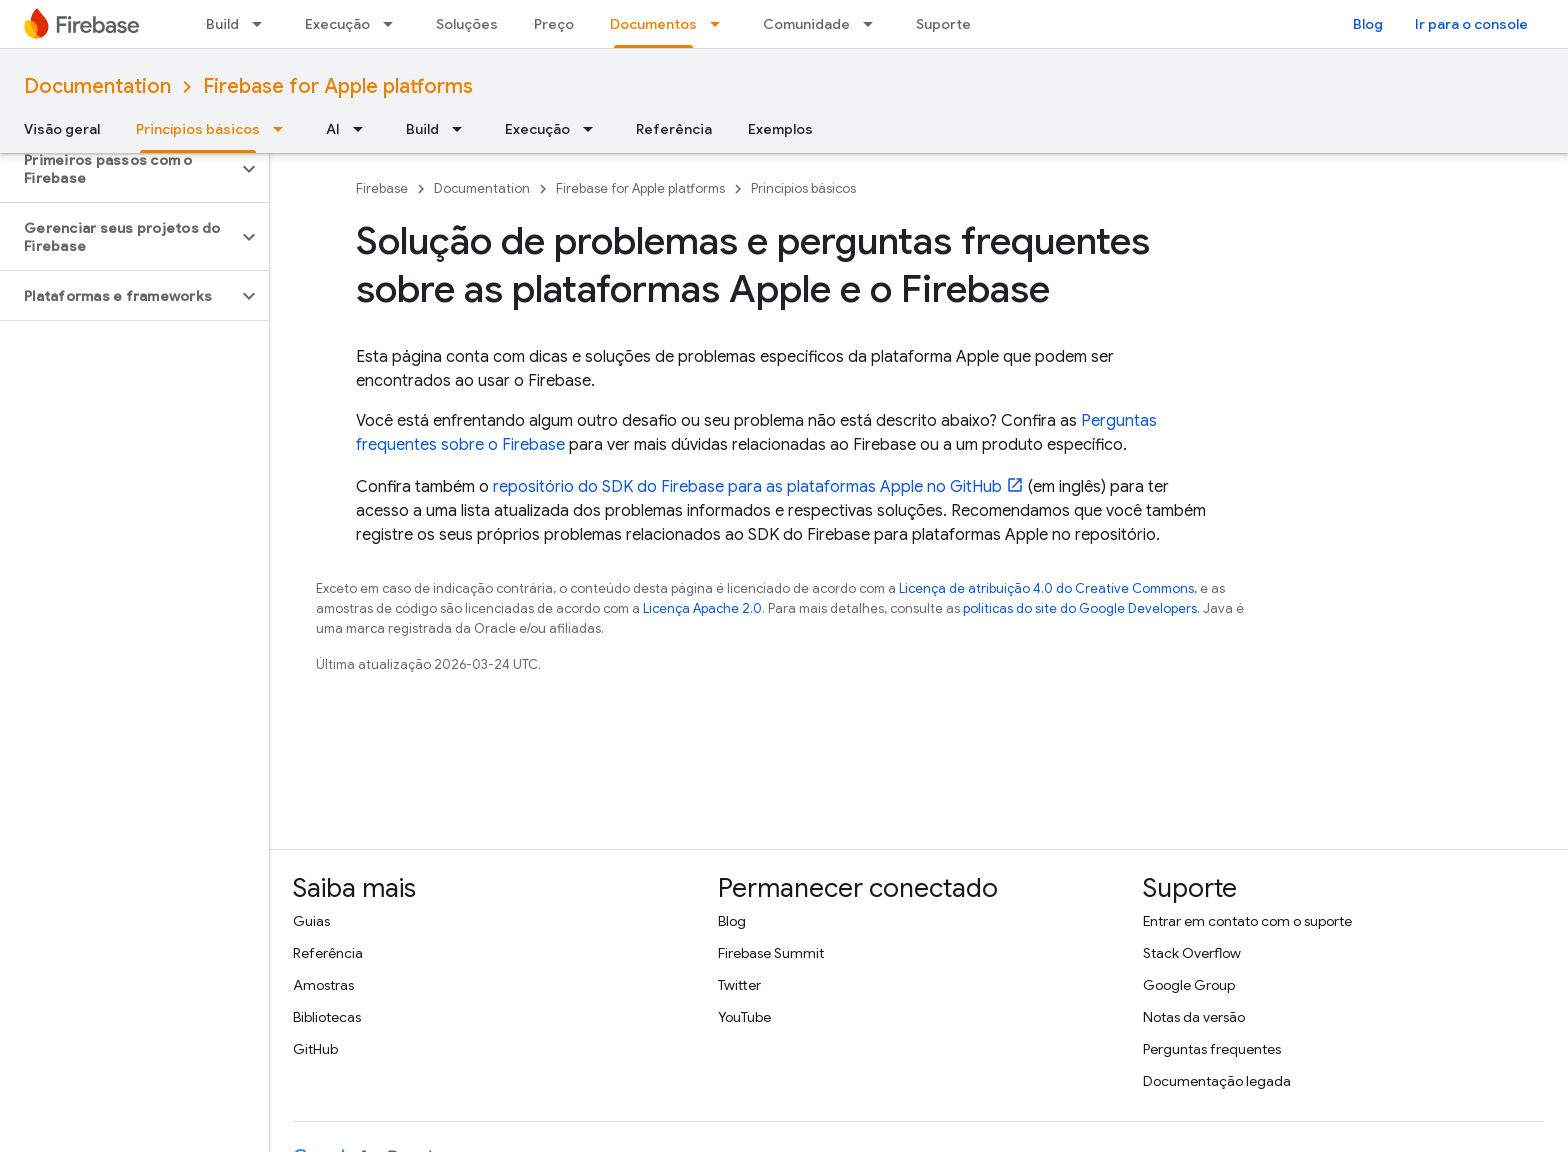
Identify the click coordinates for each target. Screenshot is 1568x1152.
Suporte (943, 24)
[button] (118, 169)
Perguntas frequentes (1212, 1049)
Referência (674, 129)
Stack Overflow (1192, 953)
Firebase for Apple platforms (338, 86)
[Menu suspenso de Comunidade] (874, 24)
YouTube (744, 1017)
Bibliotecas (327, 1017)
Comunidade (806, 24)
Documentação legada (1217, 1081)
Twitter (739, 985)
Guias (311, 921)
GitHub (315, 1049)
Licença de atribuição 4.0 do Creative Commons (1046, 588)
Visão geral (62, 129)
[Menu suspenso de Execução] (394, 24)
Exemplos (780, 129)
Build (222, 24)
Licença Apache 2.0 (702, 608)
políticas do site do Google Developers (1080, 608)
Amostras (323, 985)
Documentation (97, 86)
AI (333, 129)
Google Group (1189, 985)
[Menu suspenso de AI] (364, 129)
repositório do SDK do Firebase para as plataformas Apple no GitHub (747, 487)
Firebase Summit (771, 953)
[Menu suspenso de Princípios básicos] (284, 129)
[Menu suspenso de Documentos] (721, 24)
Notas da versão (1194, 1017)
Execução (337, 24)
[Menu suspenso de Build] (263, 24)
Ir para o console (1471, 24)
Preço (554, 24)
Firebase (382, 188)
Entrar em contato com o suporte (1247, 921)
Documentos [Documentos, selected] (653, 24)
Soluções (467, 24)
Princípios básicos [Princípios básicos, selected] (198, 129)
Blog (1368, 24)
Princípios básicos (803, 188)
